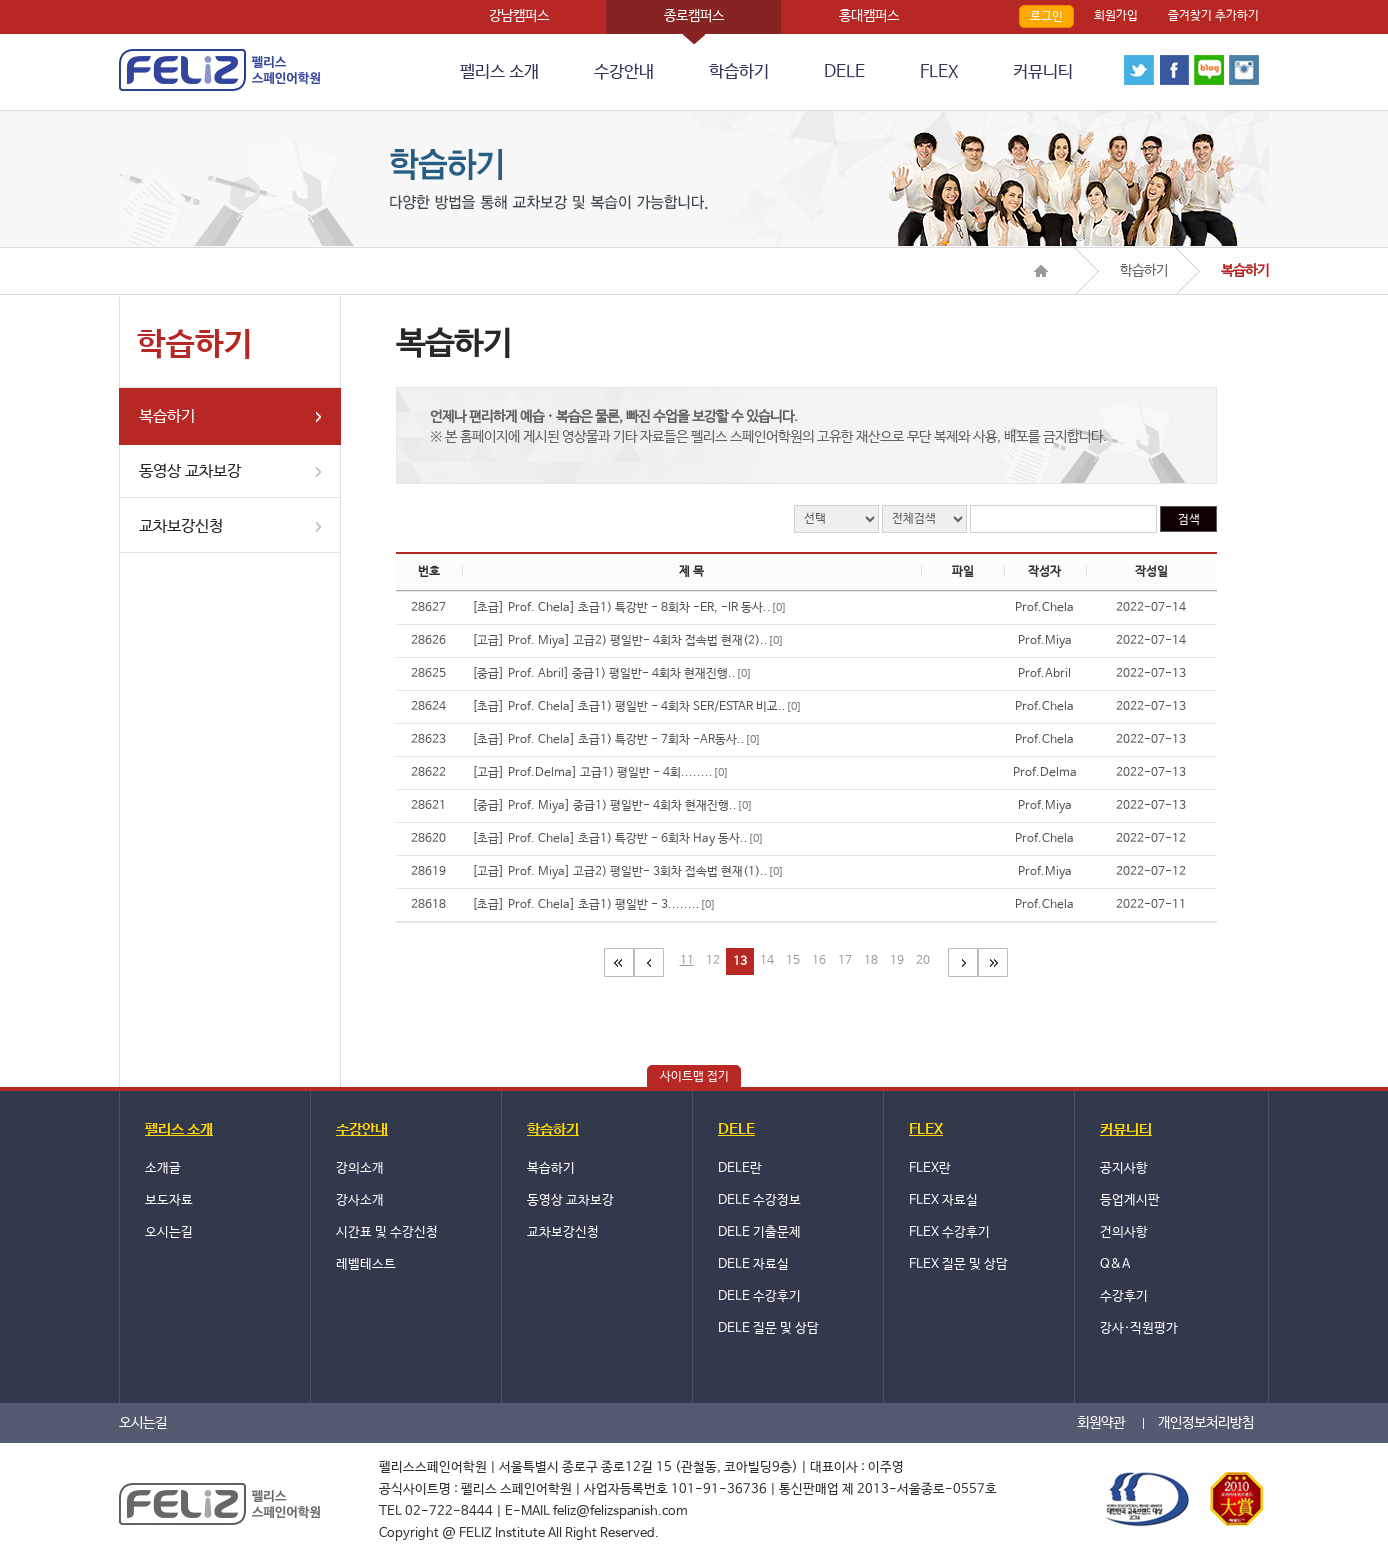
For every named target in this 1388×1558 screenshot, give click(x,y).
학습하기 (739, 72)
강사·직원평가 (1139, 1328)
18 (871, 961)
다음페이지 (963, 962)
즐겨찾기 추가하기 (1213, 16)
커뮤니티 (1043, 72)
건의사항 (1124, 1232)
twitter (1139, 70)
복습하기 (167, 416)
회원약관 (1101, 1423)
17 (845, 961)
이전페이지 (649, 962)
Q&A (1115, 1264)
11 (687, 961)
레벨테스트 (366, 1264)
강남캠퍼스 (519, 16)
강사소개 (360, 1200)
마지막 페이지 (993, 962)
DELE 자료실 (753, 1264)
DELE (844, 72)
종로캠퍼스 (694, 16)
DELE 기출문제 (759, 1232)
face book (1174, 70)
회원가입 (1116, 16)
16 (819, 961)
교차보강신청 (181, 526)
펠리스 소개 (499, 72)
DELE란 (740, 1168)
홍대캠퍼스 (869, 16)
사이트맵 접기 (694, 1077)
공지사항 (1124, 1168)
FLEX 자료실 (943, 1200)
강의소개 (360, 1168)
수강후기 (1124, 1296)
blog (1209, 70)
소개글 (163, 1168)
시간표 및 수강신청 (387, 1232)
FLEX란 (930, 1168)
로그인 (1046, 17)
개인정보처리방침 (1206, 1423)
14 (767, 961)
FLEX (939, 72)
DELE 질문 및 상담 (768, 1328)
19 (897, 961)
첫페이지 (619, 962)
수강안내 (624, 72)
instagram (1244, 70)
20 (923, 961)
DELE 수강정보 (759, 1200)
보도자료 (169, 1200)
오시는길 (169, 1232)
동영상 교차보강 (190, 471)
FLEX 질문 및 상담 (958, 1264)
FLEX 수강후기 (949, 1232)
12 (713, 961)
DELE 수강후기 (759, 1296)
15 (793, 961)
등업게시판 (1130, 1200)
